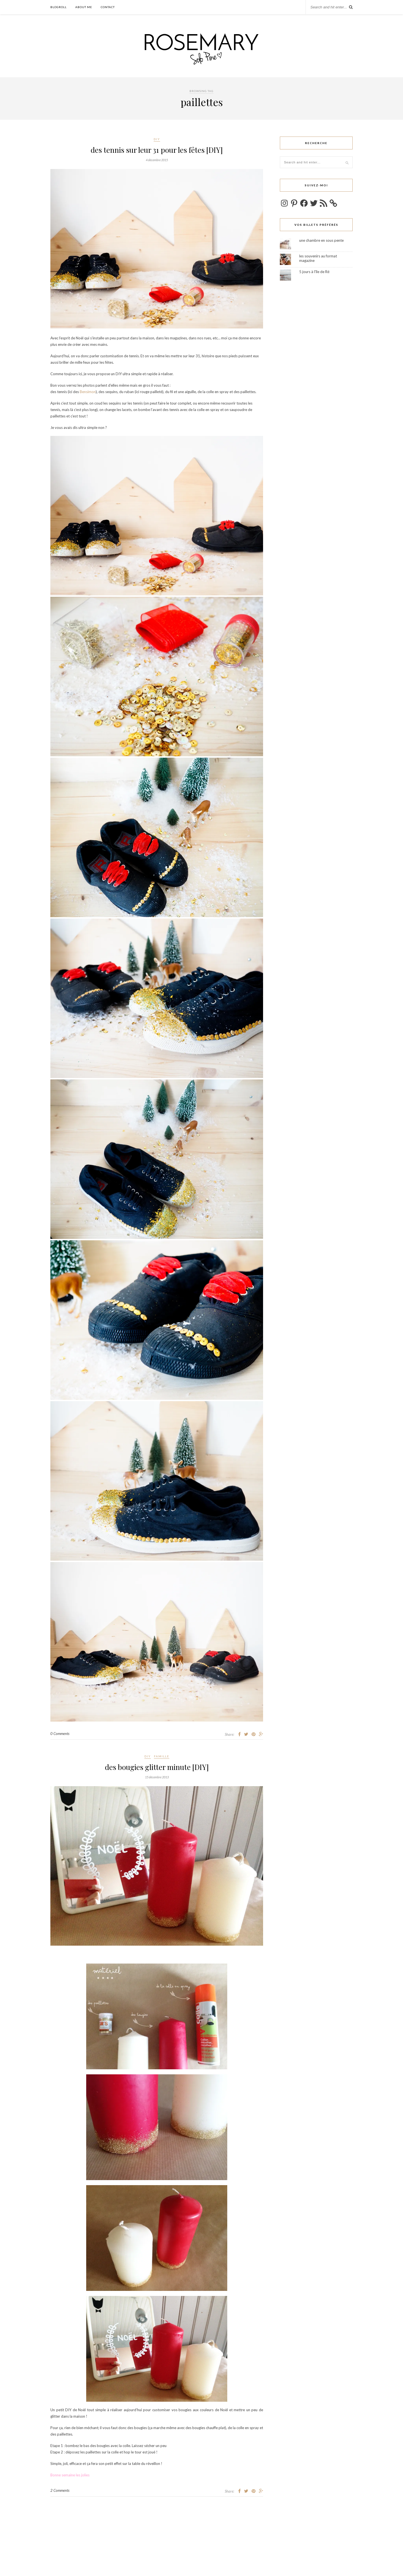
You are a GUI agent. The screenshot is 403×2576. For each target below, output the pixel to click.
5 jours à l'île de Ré (314, 271)
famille (161, 1756)
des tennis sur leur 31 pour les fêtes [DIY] (157, 150)
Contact (108, 7)
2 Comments (59, 2490)
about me (83, 7)
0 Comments (59, 1733)
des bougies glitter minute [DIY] (157, 1767)
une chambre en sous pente (321, 240)
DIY (157, 139)
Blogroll (58, 7)
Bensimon (88, 391)
